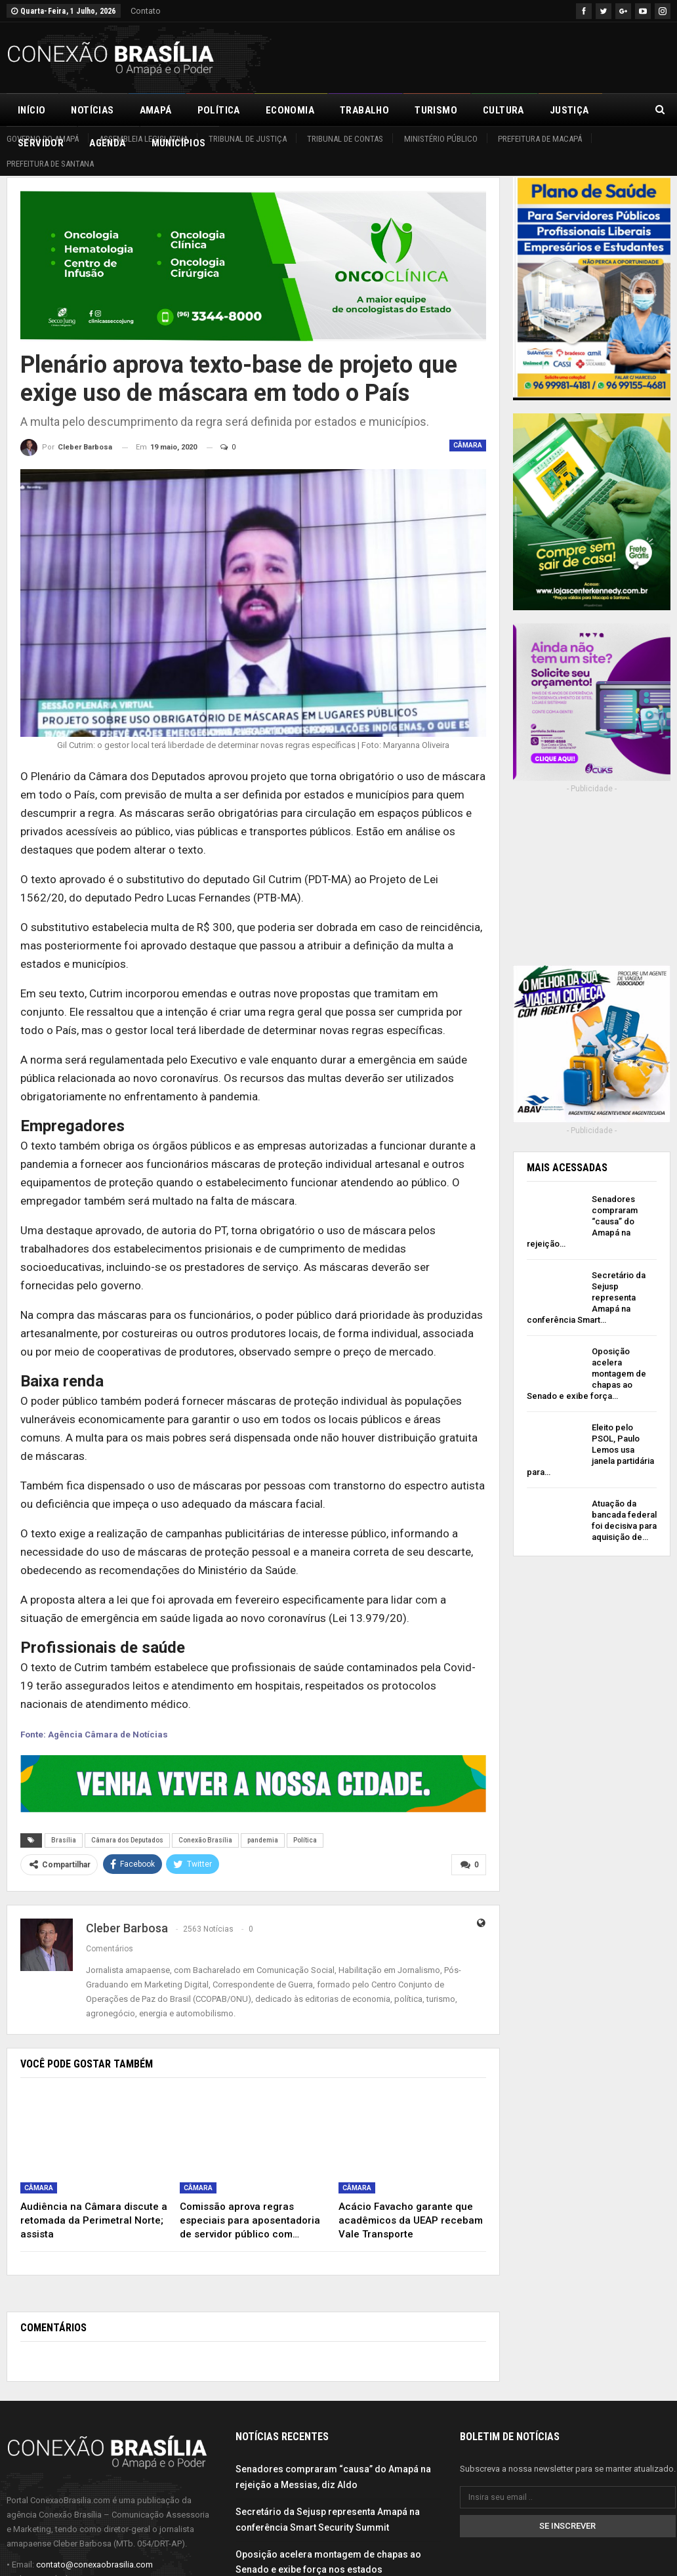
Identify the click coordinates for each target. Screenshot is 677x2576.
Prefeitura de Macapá (540, 139)
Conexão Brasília (205, 1840)
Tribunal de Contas (345, 139)
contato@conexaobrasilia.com (94, 2563)
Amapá (156, 110)
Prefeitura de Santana (50, 164)
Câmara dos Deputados (127, 1840)
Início (31, 110)
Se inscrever (567, 2525)
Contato (146, 11)
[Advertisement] (516, 55)
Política (218, 110)
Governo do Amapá (43, 139)
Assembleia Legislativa (143, 139)
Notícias (92, 110)
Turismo (436, 110)
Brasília (63, 1840)
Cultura (503, 110)
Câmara (467, 445)
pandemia (262, 1840)
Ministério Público (441, 139)
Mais (561, 110)
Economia (290, 110)
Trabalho (364, 110)
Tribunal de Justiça (248, 139)
